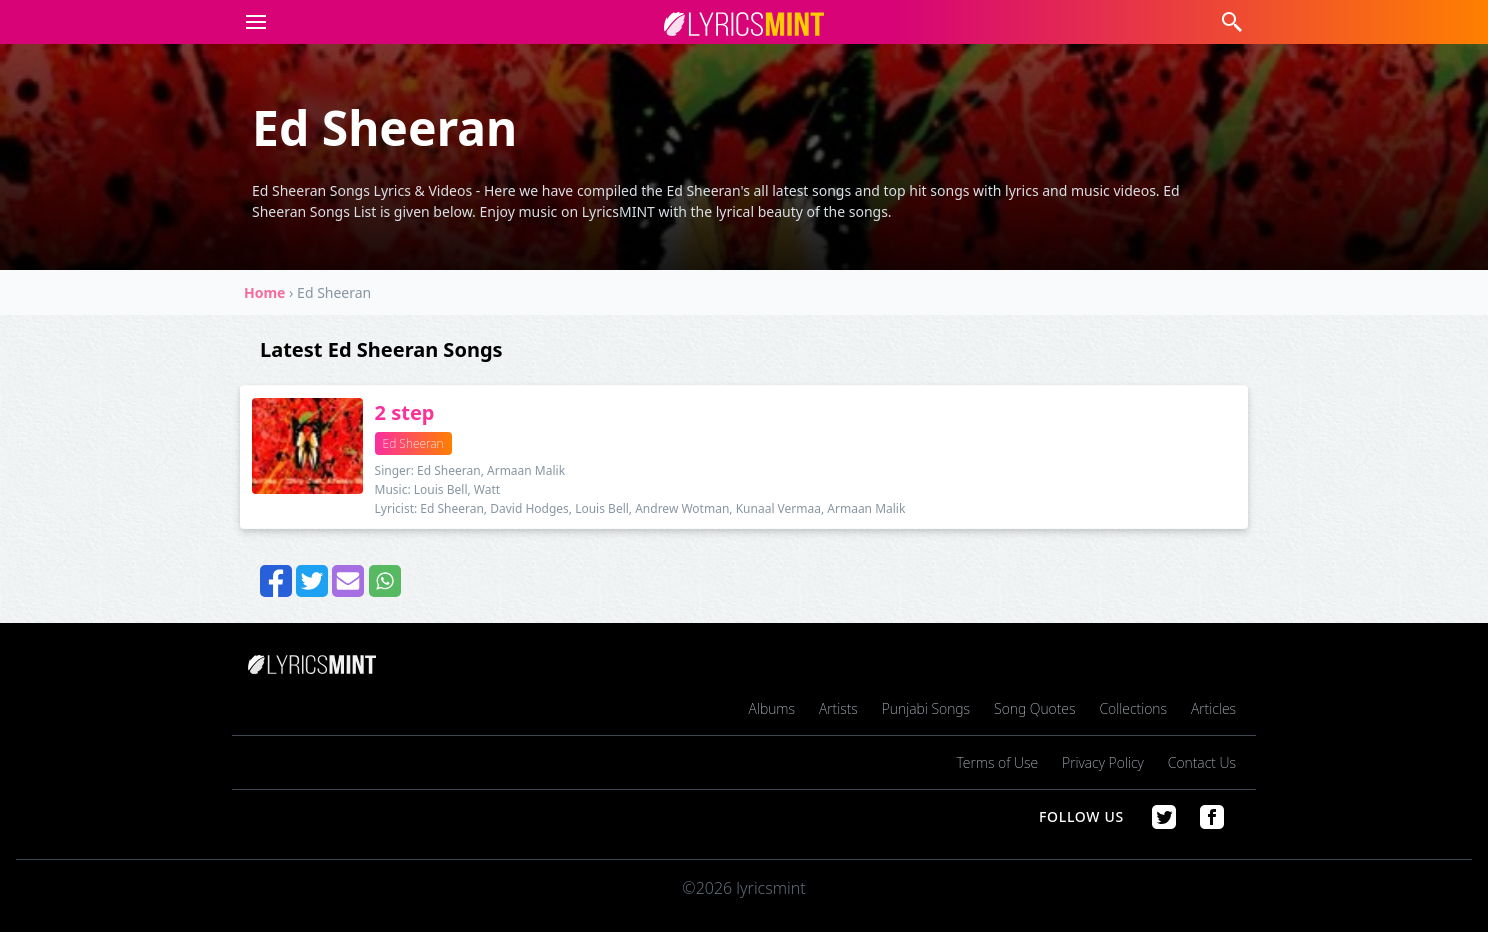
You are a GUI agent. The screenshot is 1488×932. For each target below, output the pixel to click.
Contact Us (1202, 762)
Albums (772, 708)
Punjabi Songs (926, 708)
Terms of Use (997, 762)
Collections (1133, 708)
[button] (252, 22)
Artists (838, 708)
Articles (1213, 708)
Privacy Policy (1103, 762)
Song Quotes (1034, 708)
